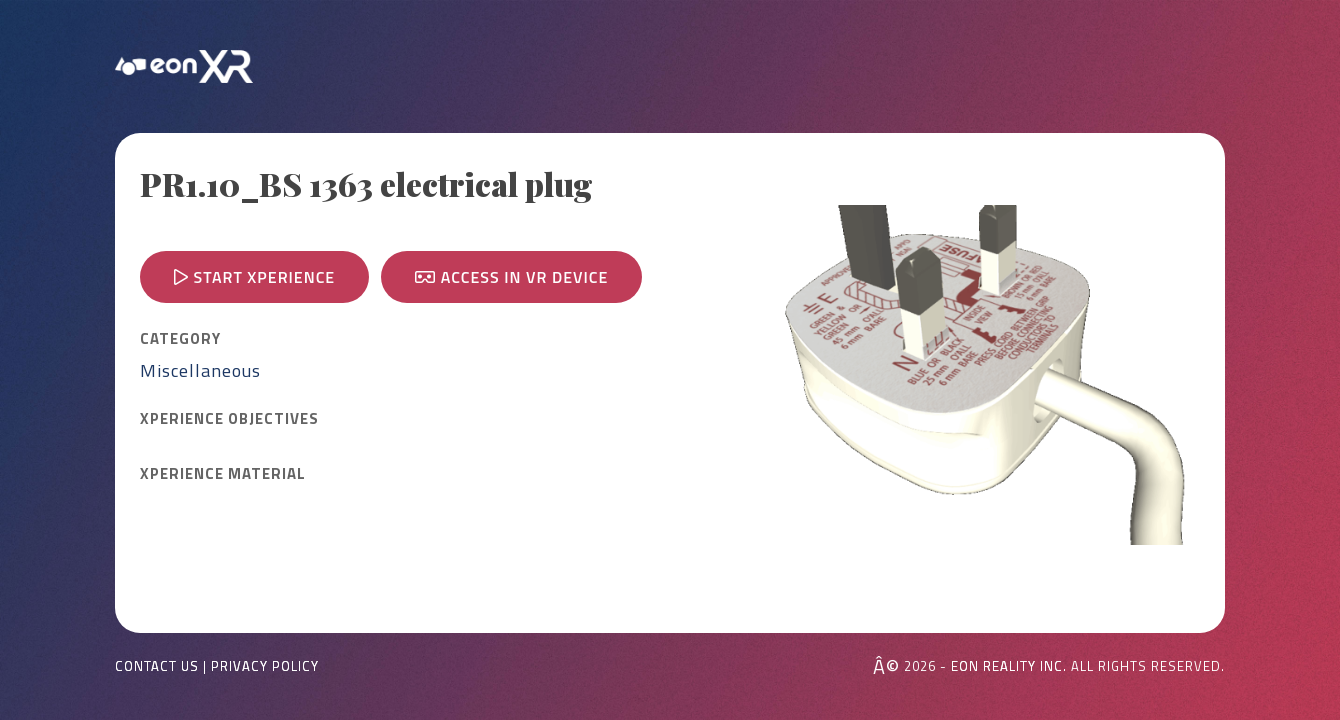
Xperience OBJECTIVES (229, 419)
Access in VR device (511, 277)
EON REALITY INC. (1009, 666)
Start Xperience (254, 277)
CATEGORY (180, 339)
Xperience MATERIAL (223, 474)
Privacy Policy (265, 666)
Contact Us (157, 666)
